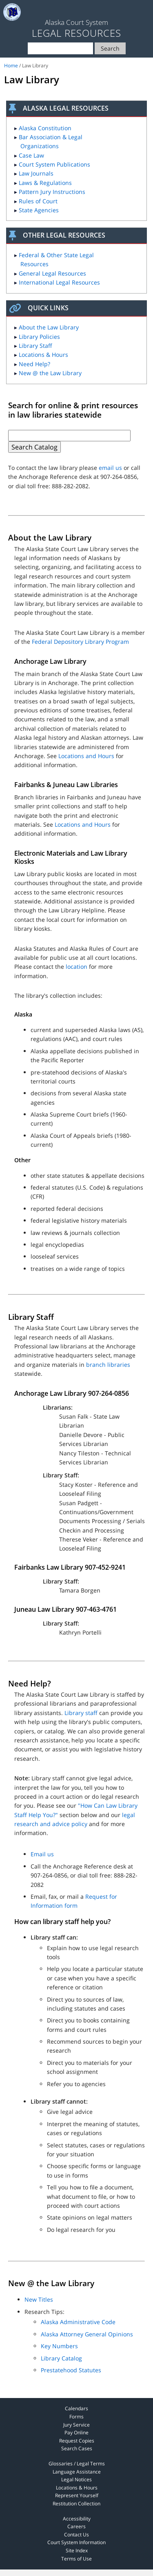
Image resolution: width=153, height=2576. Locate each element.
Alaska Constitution (45, 128)
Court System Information (76, 2542)
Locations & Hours (43, 354)
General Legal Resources (52, 273)
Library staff (81, 1713)
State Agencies (39, 210)
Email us (42, 1854)
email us (110, 468)
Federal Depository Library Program (80, 641)
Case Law (31, 155)
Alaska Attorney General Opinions (87, 2334)
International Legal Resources (59, 282)
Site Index (77, 2550)
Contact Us (76, 2534)
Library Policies (39, 336)
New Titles (38, 2299)
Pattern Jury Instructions (52, 192)
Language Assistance (77, 2471)
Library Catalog (61, 2358)
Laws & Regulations (45, 183)
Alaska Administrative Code (78, 2322)
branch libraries (108, 1364)
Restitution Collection (76, 2503)
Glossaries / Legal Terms (77, 2463)
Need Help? (34, 364)
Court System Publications (54, 164)
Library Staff (35, 345)
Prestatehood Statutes (71, 2370)
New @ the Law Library (50, 373)
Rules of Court (38, 201)
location (76, 966)
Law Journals (36, 173)
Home (11, 65)
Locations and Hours (86, 756)
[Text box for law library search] (69, 435)
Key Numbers (59, 2346)
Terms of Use (76, 2558)
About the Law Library (49, 327)
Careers (76, 2526)
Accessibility (77, 2518)
